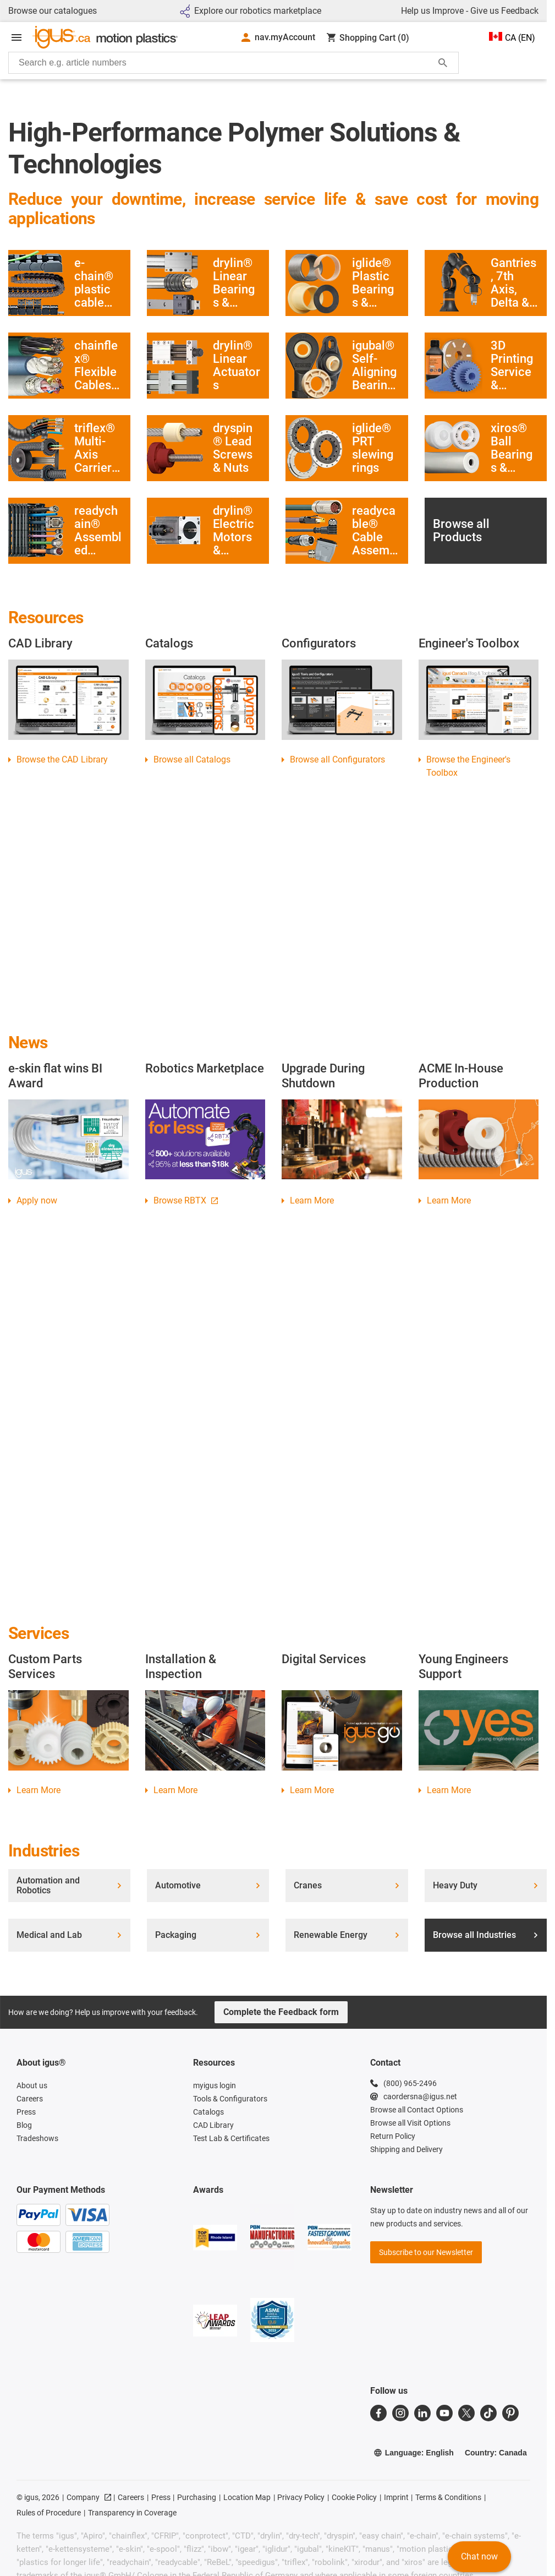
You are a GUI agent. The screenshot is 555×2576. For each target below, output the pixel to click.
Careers (131, 2497)
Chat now (479, 2556)
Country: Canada (496, 2452)
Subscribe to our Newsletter (426, 2252)
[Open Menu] (16, 37)
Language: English (413, 2452)
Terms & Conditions (448, 2497)
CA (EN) (512, 37)
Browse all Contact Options (416, 2109)
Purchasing (196, 2497)
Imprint (396, 2497)
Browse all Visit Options (410, 2122)
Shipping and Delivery (406, 2149)
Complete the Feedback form (281, 2012)
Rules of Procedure (49, 2512)
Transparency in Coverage (132, 2512)
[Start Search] (442, 62)
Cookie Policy (354, 2497)
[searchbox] (225, 62)
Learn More (312, 1200)
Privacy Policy (301, 2497)
